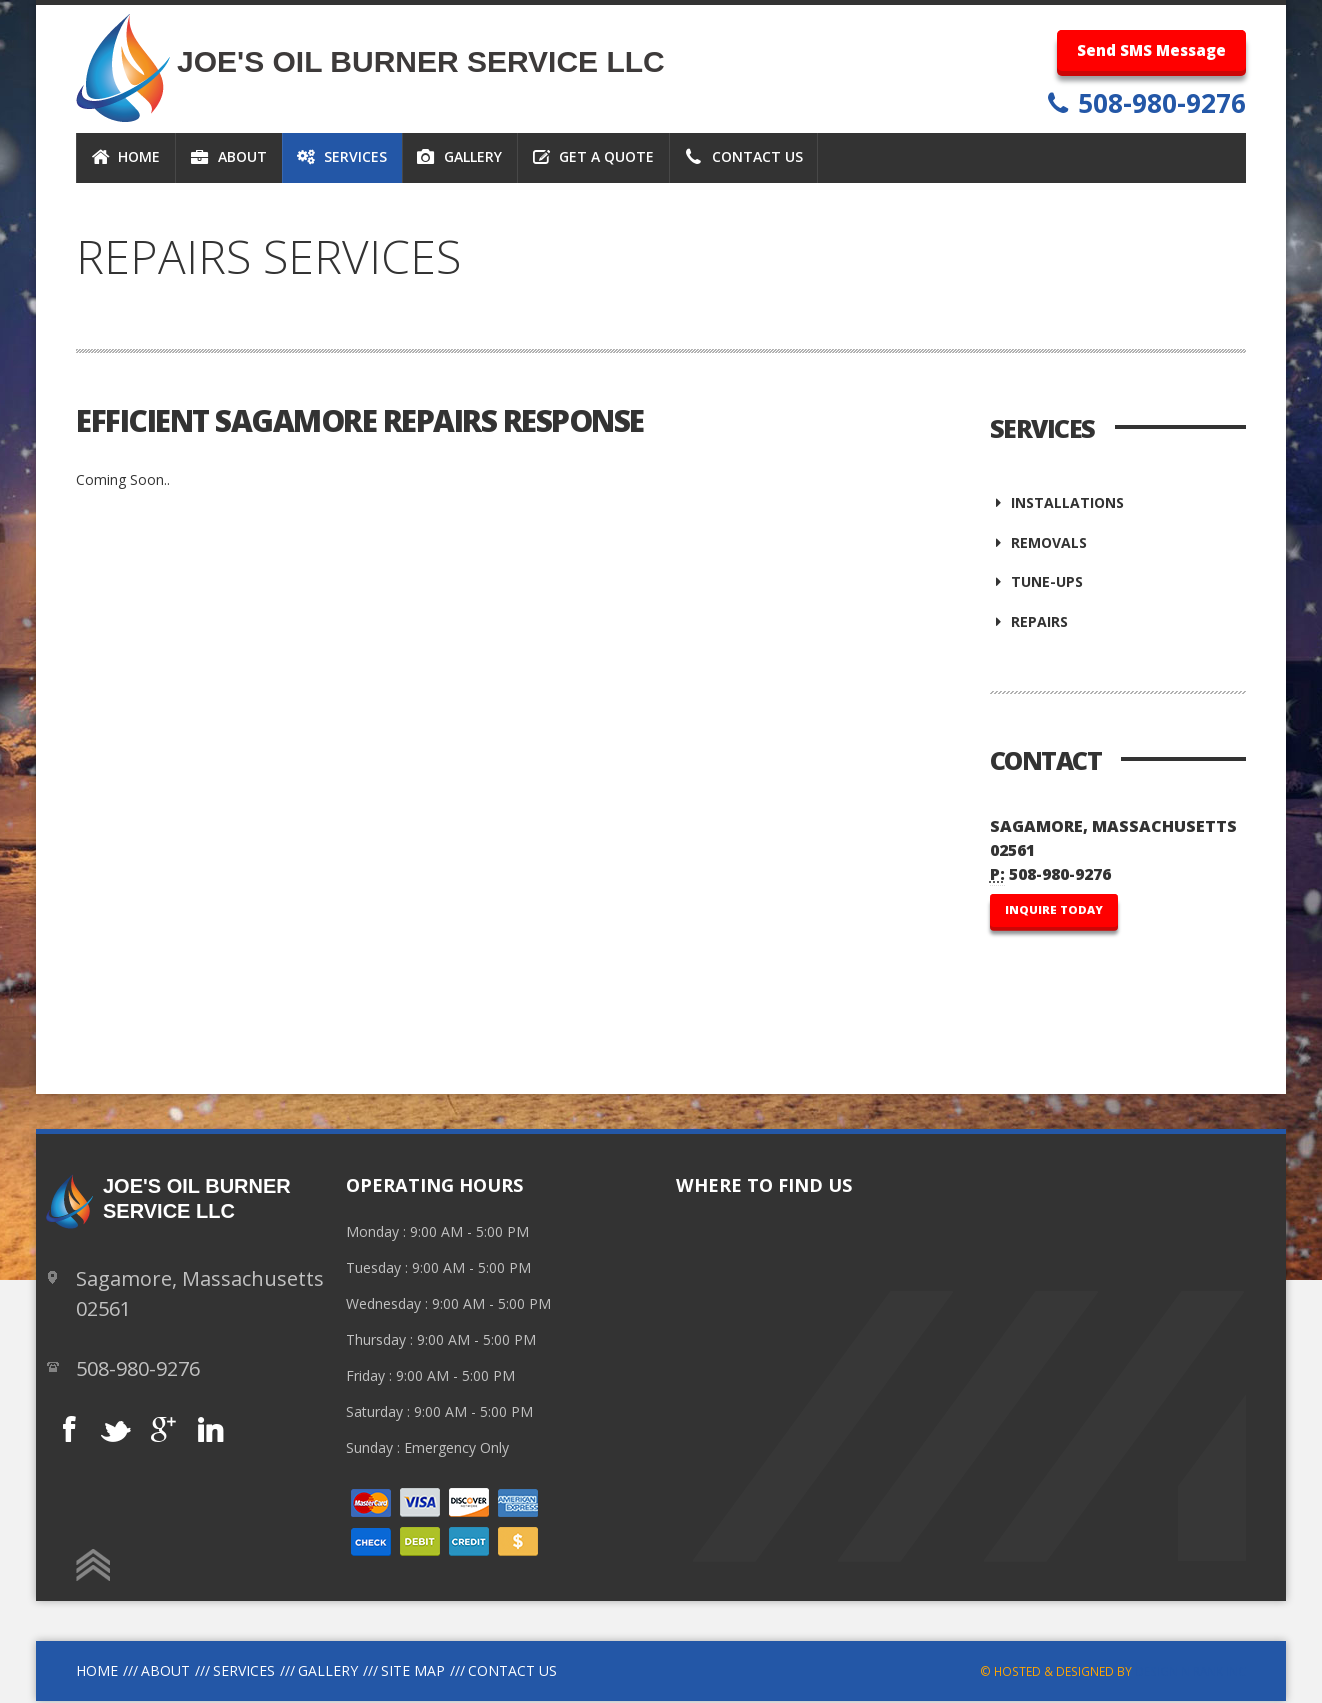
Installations (1057, 503)
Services (244, 1672)
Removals (1039, 543)
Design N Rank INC (1190, 1673)
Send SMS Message (1151, 50)
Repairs (1029, 623)
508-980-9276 (1158, 103)
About (165, 1672)
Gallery (328, 1672)
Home (97, 1672)
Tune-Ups (1037, 583)
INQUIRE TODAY (1054, 911)
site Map (413, 1672)
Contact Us (512, 1672)
